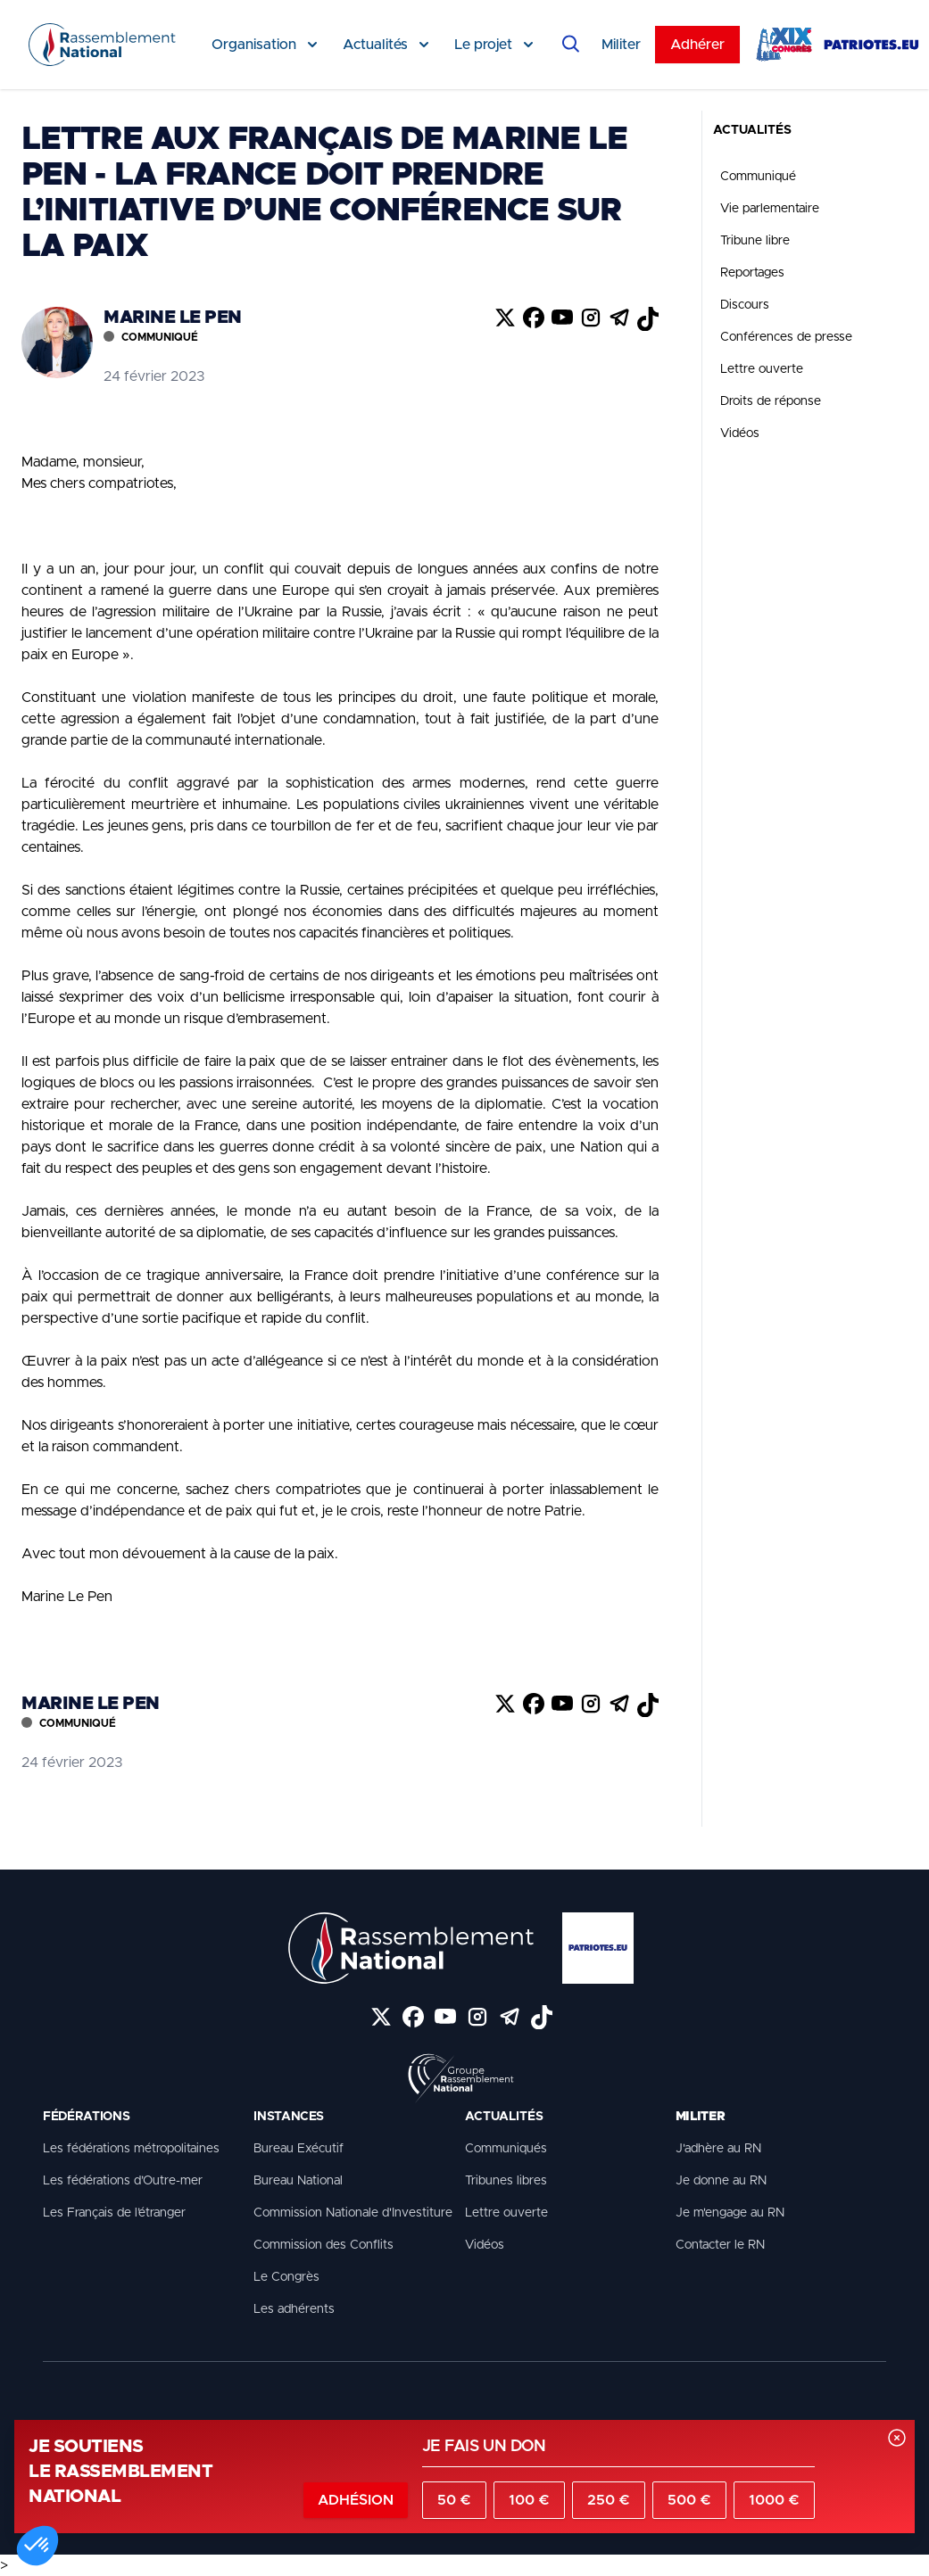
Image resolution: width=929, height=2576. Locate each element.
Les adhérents (294, 2309)
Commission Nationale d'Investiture (352, 2213)
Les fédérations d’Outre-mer (123, 2181)
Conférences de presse (786, 337)
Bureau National (298, 2181)
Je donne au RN (721, 2181)
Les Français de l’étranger (114, 2213)
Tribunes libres (506, 2181)
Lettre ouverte (761, 369)
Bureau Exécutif (298, 2149)
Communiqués (506, 2149)
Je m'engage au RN (730, 2213)
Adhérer (697, 44)
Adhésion (356, 2500)
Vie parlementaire (769, 208)
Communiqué (758, 176)
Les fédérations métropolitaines (131, 2149)
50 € (454, 2500)
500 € (689, 2500)
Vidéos (739, 433)
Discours (744, 305)
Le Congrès (286, 2277)
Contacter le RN (720, 2245)
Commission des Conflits (323, 2245)
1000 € (774, 2500)
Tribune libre (755, 241)
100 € (529, 2500)
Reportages (752, 273)
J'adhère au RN (718, 2149)
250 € (608, 2500)
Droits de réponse (770, 401)
